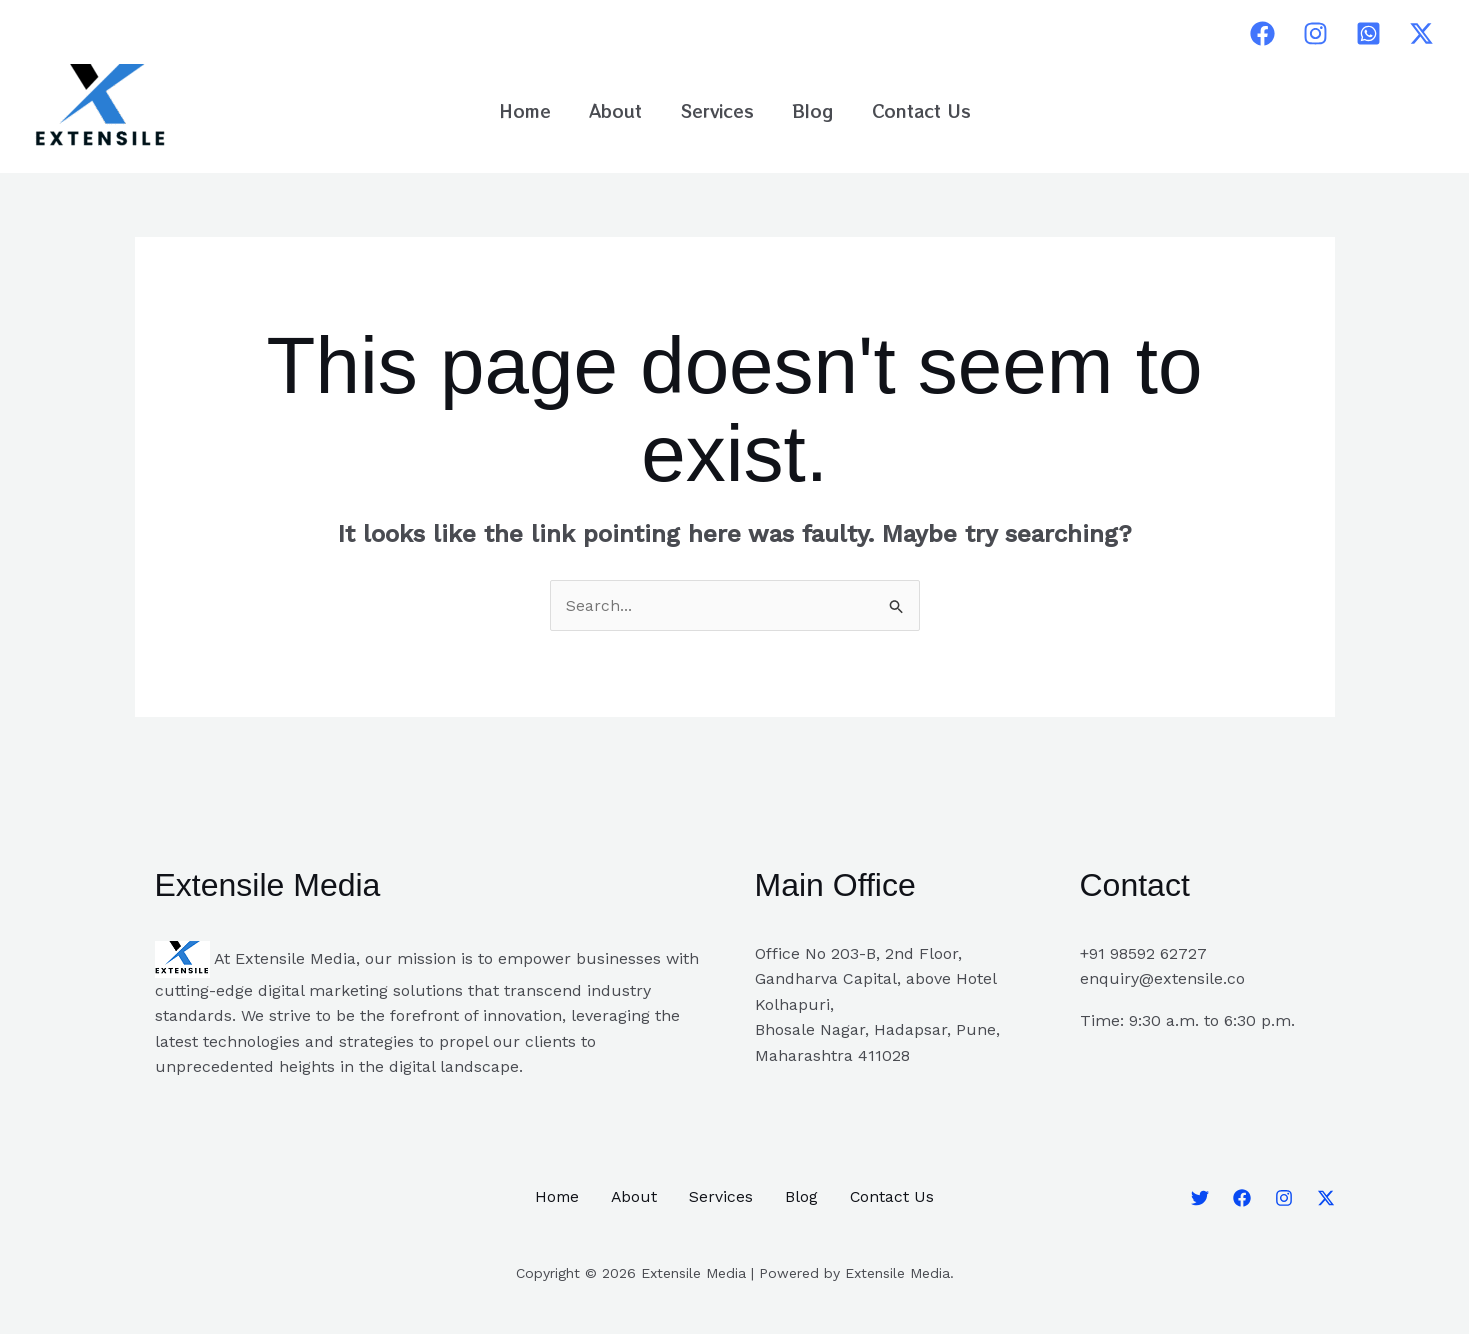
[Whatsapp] (1368, 33)
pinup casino (739, 33)
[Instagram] (1315, 33)
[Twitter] (1421, 33)
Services (717, 110)
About (620, 110)
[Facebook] (1262, 33)
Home (534, 110)
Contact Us (912, 110)
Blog (808, 110)
